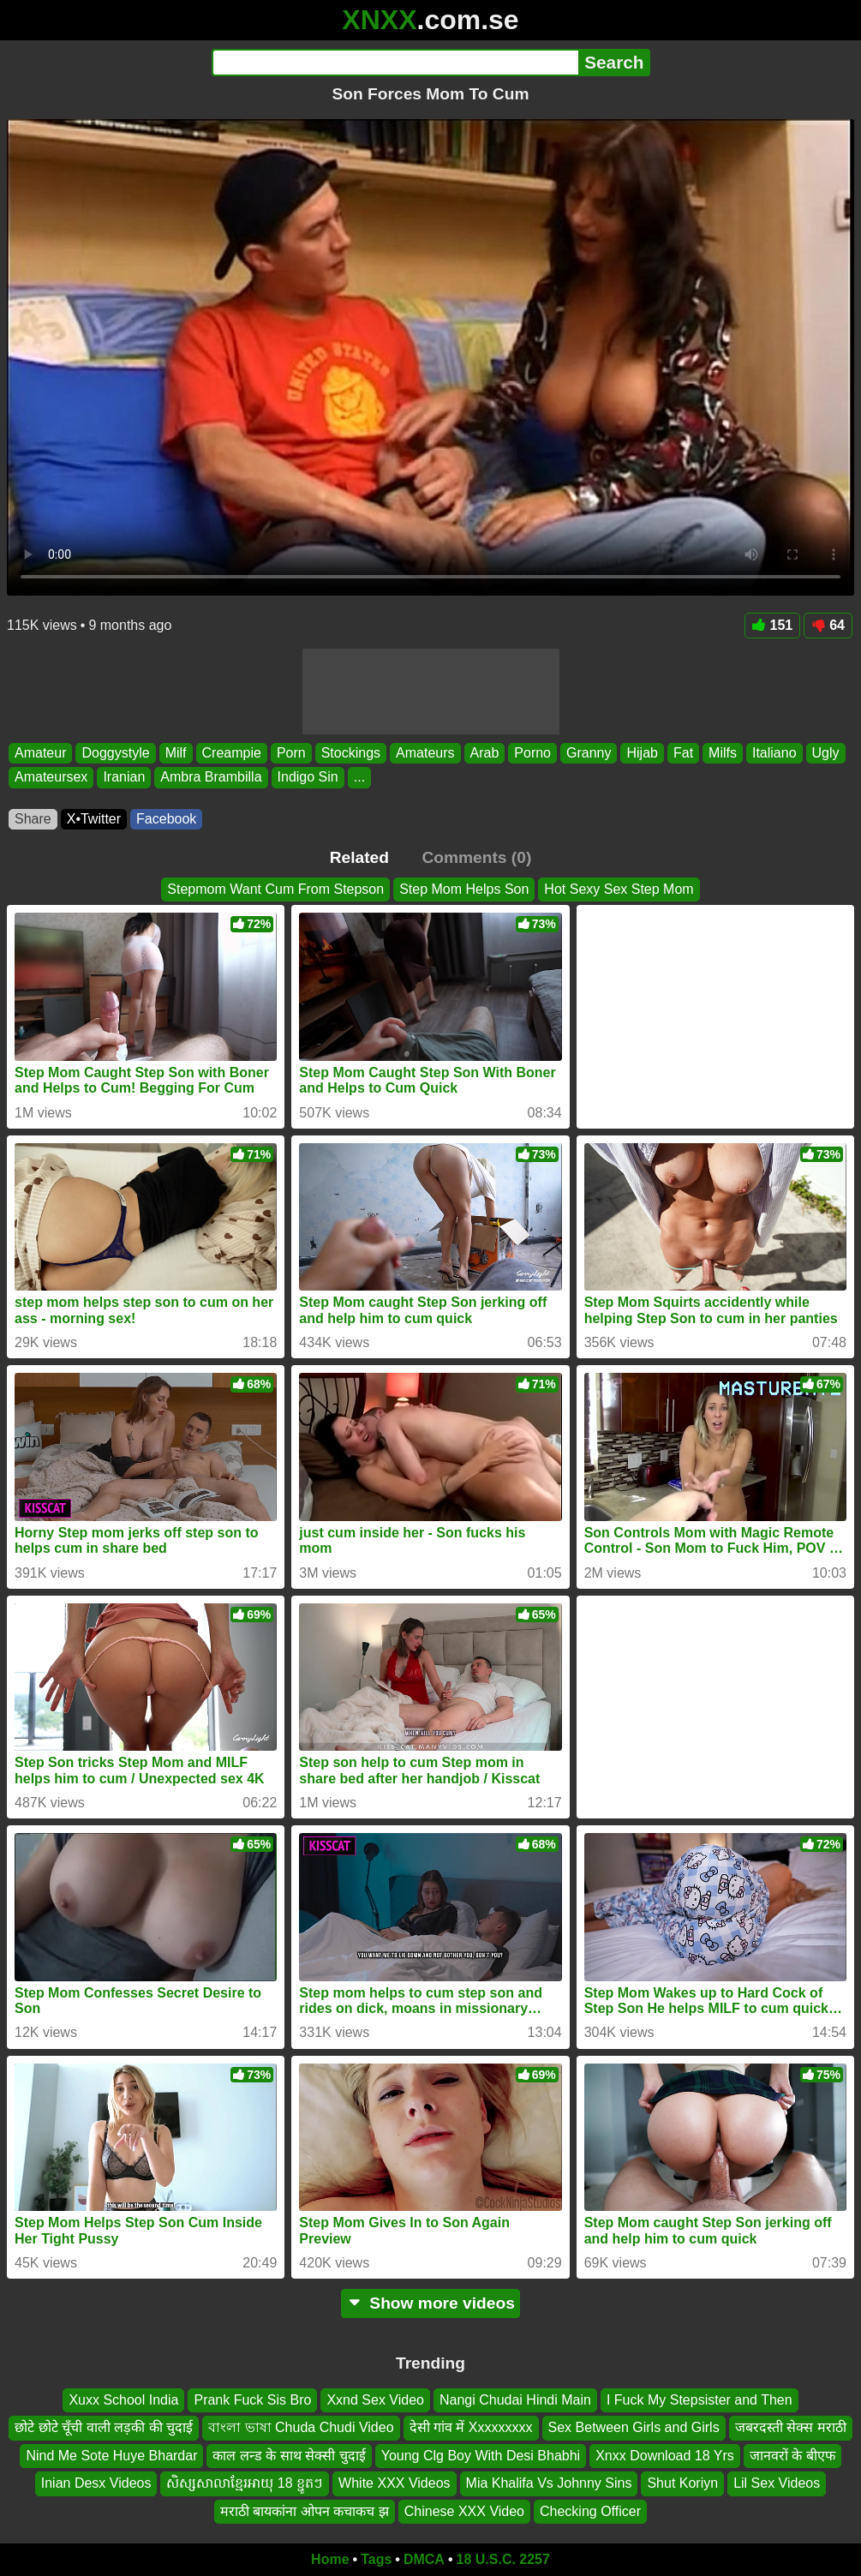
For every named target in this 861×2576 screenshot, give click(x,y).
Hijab (641, 753)
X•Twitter (94, 819)
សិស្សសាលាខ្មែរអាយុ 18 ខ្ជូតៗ (244, 2484)
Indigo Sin (308, 777)
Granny (588, 753)
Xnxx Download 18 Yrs (664, 2455)
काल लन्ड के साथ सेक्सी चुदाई (288, 2455)
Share (33, 819)
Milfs (723, 753)
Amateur (40, 753)
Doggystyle (115, 753)
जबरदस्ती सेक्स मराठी (790, 2428)
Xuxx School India (123, 2400)
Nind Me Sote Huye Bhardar (111, 2455)
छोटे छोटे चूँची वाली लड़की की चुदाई (104, 2428)
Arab (484, 753)
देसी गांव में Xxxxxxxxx (471, 2428)
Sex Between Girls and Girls (634, 2428)
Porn (291, 753)
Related (359, 857)
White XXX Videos (394, 2484)
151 (772, 625)
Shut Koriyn (682, 2484)
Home (330, 2559)
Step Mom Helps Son (464, 889)
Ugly (826, 753)
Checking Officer (590, 2511)
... (359, 777)
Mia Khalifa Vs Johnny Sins (549, 2484)
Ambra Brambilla (210, 777)
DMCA (424, 2559)
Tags (376, 2559)
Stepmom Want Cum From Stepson (275, 889)
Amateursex (51, 777)
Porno (532, 753)
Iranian (124, 777)
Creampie (231, 753)
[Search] (395, 62)
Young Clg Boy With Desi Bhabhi (480, 2455)
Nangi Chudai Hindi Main (515, 2400)
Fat (683, 753)
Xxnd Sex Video (375, 2400)
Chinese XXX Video (464, 2511)
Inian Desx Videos (96, 2484)
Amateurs (425, 753)
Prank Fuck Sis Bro (252, 2400)
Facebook (166, 819)
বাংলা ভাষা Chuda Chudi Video (300, 2428)
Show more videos (430, 2303)
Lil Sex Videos (776, 2484)
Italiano (774, 753)
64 (828, 625)
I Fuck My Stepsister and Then (699, 2400)
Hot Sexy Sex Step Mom (618, 889)
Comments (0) (476, 857)
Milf (176, 753)
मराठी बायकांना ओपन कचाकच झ (304, 2511)
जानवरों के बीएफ (792, 2455)
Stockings (350, 753)
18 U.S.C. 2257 (503, 2559)
